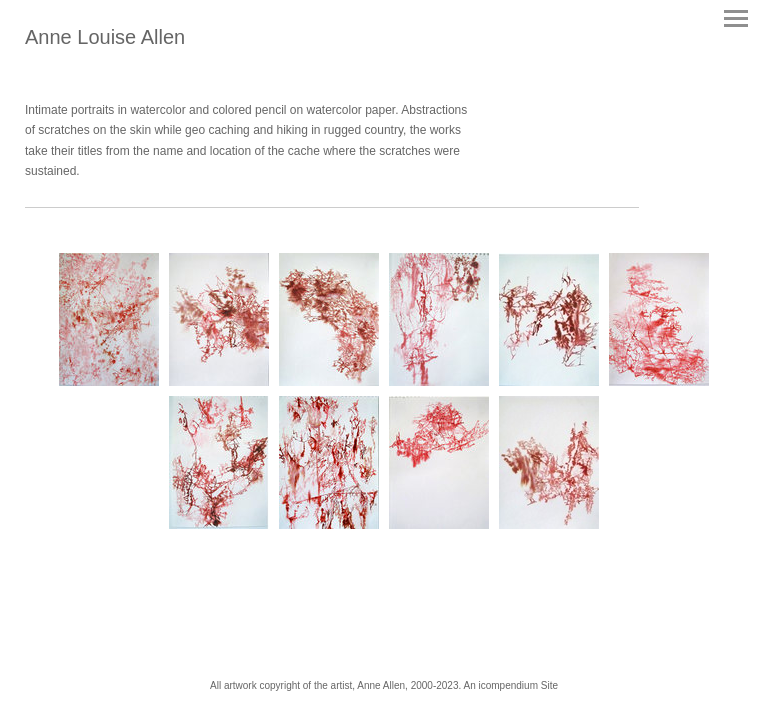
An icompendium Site (510, 685)
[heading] (105, 40)
